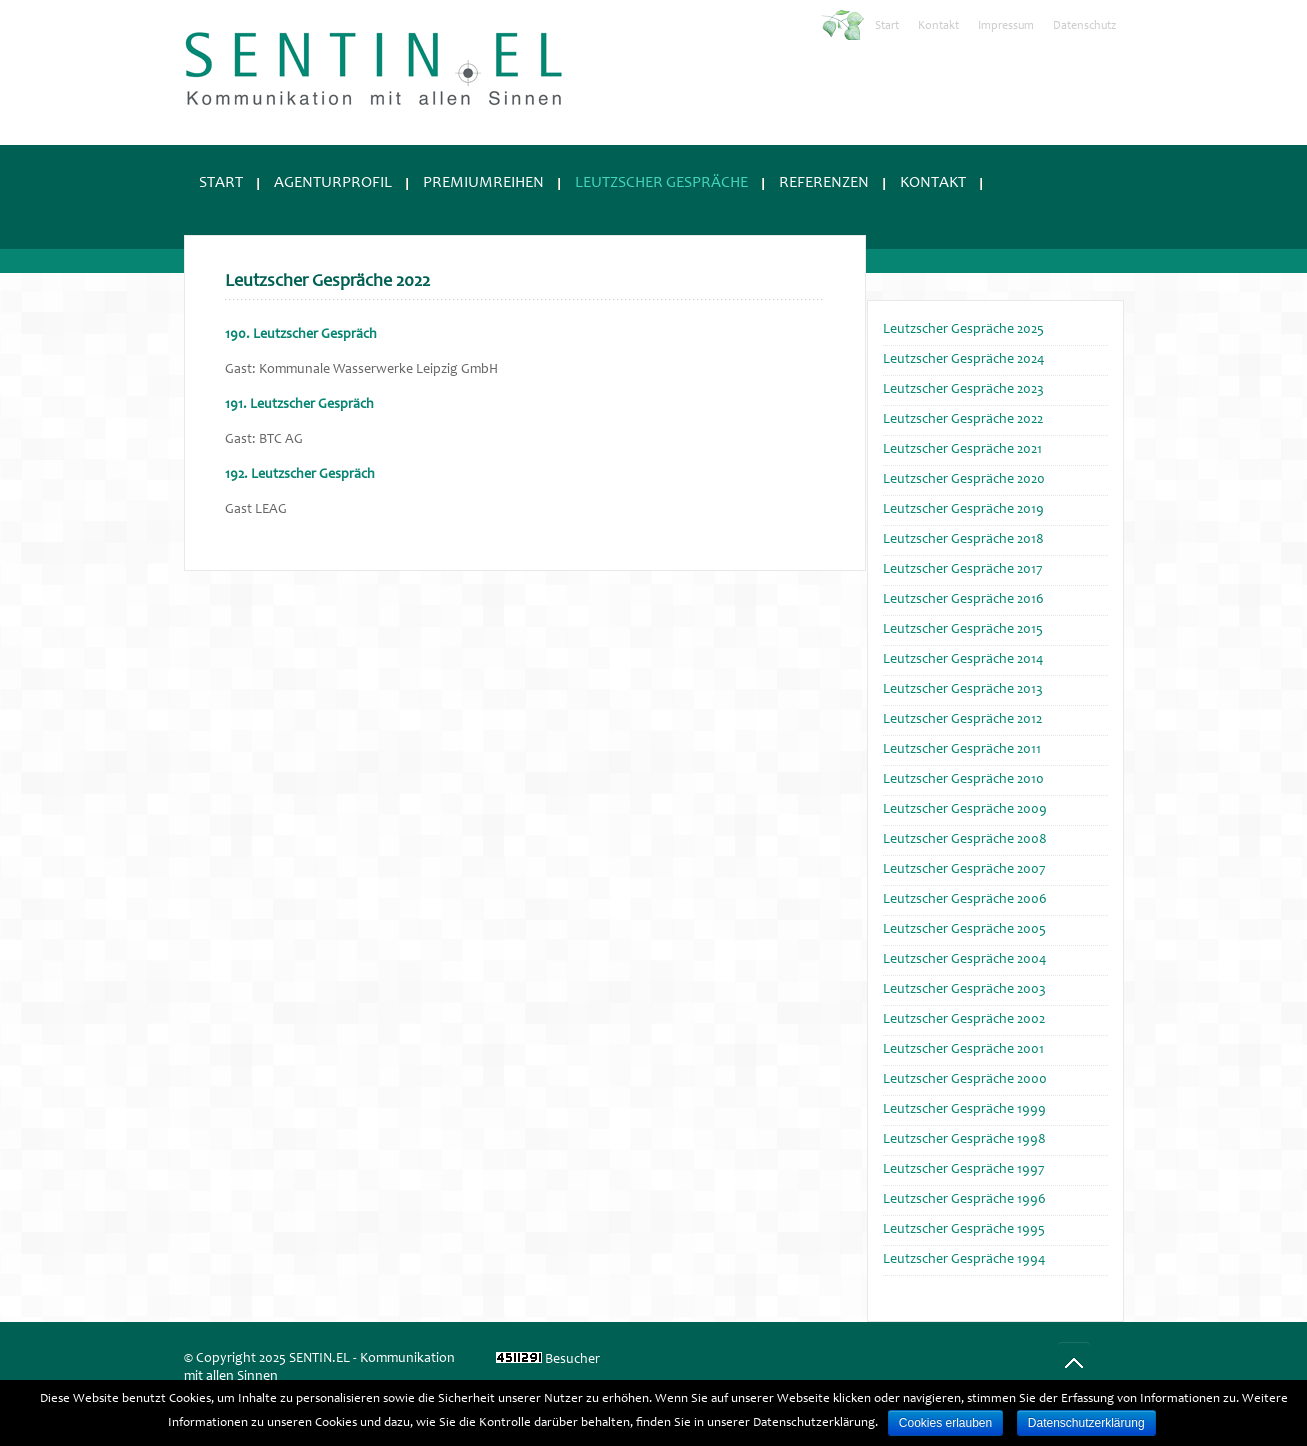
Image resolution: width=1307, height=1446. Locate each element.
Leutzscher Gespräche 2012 (962, 720)
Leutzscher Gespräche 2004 (964, 960)
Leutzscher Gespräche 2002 (964, 1020)
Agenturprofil (333, 183)
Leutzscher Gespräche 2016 (963, 600)
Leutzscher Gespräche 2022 (963, 420)
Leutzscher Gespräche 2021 (962, 450)
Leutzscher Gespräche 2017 (963, 570)
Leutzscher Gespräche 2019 (963, 510)
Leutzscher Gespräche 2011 (962, 750)
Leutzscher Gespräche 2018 (963, 540)
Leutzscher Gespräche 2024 (963, 360)
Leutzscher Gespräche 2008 (965, 840)
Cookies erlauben (945, 1423)
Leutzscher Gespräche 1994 (964, 1260)
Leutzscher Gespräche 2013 (963, 690)
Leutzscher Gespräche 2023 (963, 390)
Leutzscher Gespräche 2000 (965, 1080)
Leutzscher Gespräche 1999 (964, 1110)
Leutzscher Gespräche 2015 (963, 630)
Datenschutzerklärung (1086, 1423)
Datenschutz (1084, 26)
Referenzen (824, 183)
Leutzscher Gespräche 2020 (964, 480)
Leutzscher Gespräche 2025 (963, 330)
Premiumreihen (483, 183)
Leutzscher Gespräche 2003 (964, 990)
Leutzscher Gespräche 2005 (964, 930)
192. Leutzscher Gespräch (300, 475)
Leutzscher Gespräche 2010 (963, 780)
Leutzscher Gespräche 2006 (965, 900)
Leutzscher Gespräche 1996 (964, 1200)
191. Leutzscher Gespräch (299, 405)
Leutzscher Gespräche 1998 (964, 1140)
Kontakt (938, 26)
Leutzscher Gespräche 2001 (963, 1050)
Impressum (1006, 26)
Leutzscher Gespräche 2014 (963, 660)
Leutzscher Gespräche (661, 183)
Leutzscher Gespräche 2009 (965, 810)
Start (887, 26)
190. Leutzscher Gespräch (301, 335)
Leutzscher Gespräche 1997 (964, 1170)
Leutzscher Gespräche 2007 (964, 870)
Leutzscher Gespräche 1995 (964, 1230)
